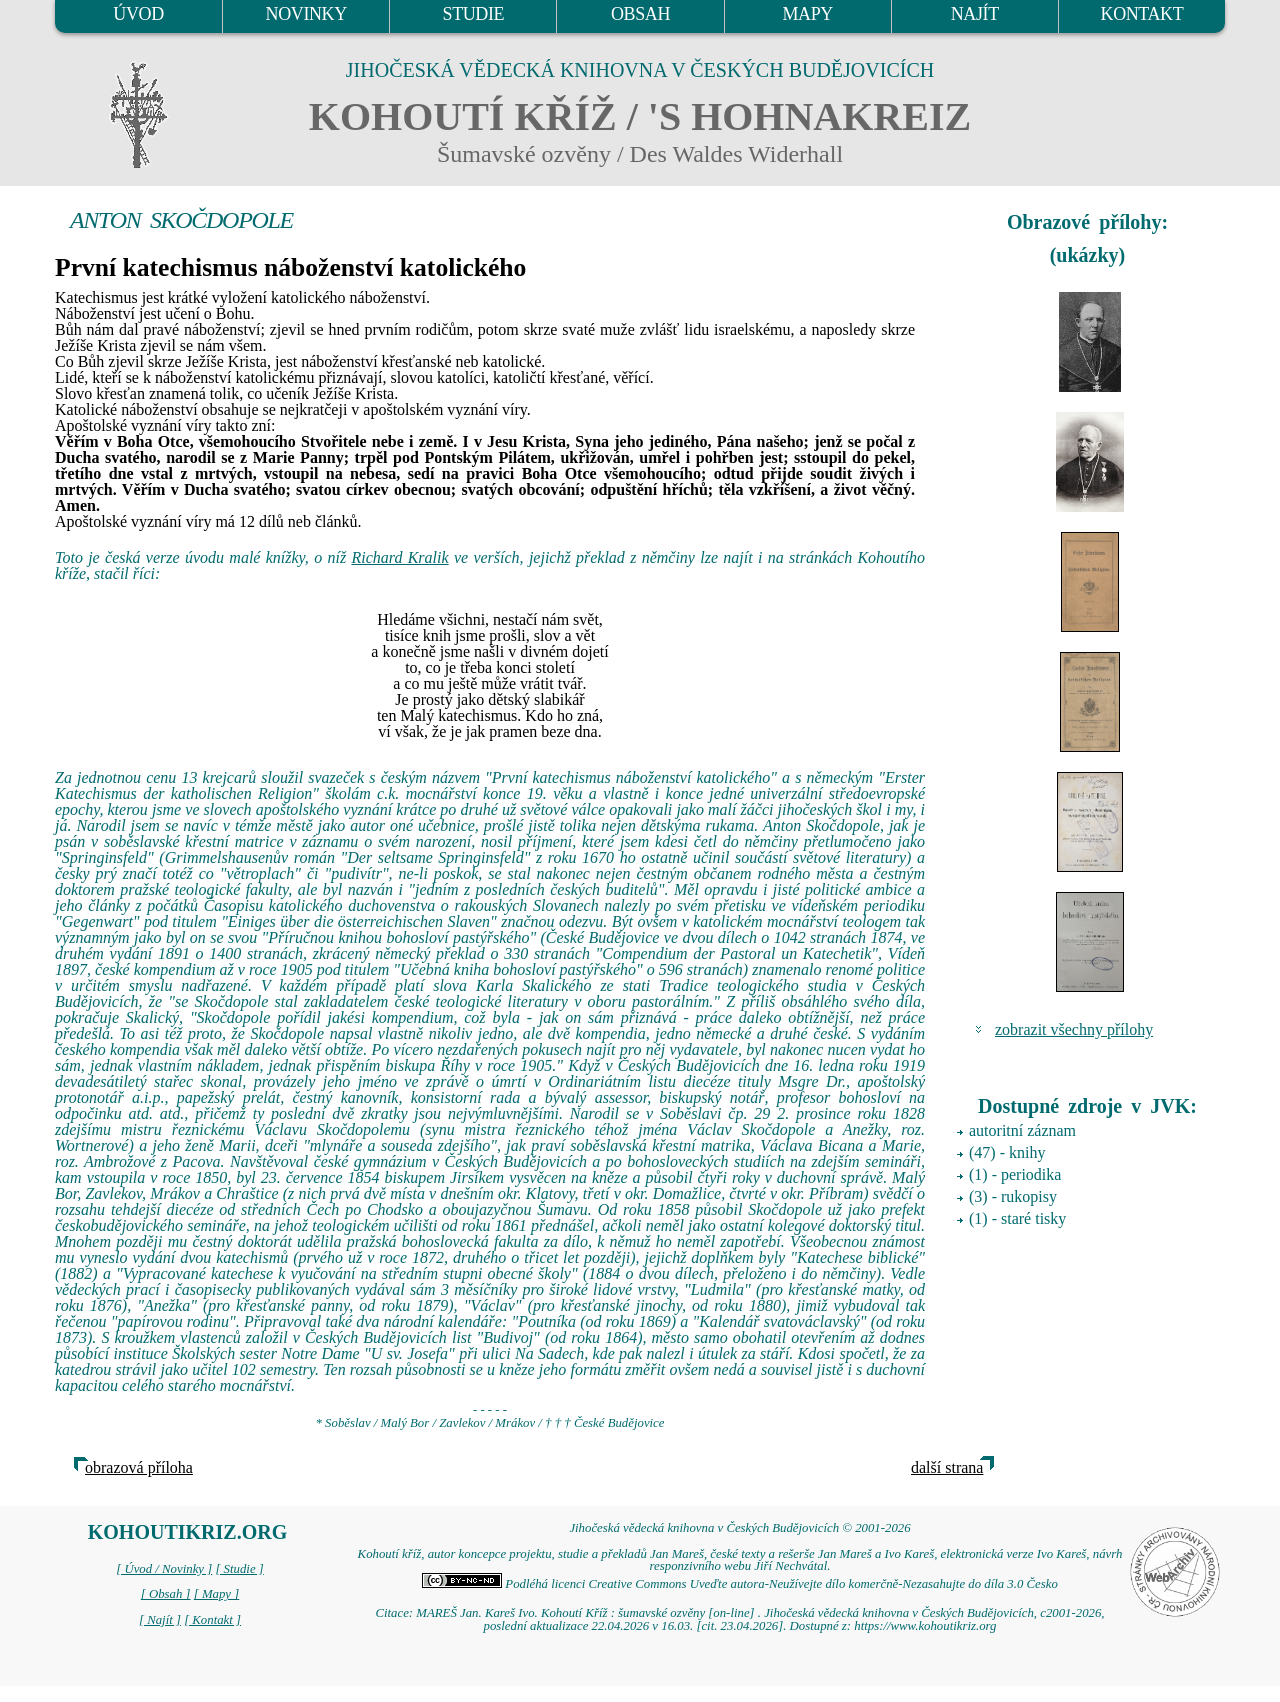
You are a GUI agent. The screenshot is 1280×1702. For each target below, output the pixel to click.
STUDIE (474, 14)
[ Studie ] (239, 1569)
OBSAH (640, 14)
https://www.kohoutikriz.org (925, 1626)
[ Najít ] (160, 1620)
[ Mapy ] (217, 1594)
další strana (947, 1467)
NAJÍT (975, 14)
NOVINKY (306, 14)
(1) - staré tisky (1017, 1218)
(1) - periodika (1015, 1174)
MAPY (807, 14)
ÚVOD (138, 14)
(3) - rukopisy (1013, 1196)
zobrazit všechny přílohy (1074, 1029)
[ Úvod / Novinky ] (164, 1569)
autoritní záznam (1022, 1130)
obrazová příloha (139, 1467)
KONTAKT (1142, 14)
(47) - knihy (1007, 1152)
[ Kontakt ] (212, 1620)
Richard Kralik (399, 557)
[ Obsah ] (166, 1594)
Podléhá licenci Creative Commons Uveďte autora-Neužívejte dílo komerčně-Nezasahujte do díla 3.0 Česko (740, 1584)
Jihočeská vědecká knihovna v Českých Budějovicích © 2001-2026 (739, 1528)
